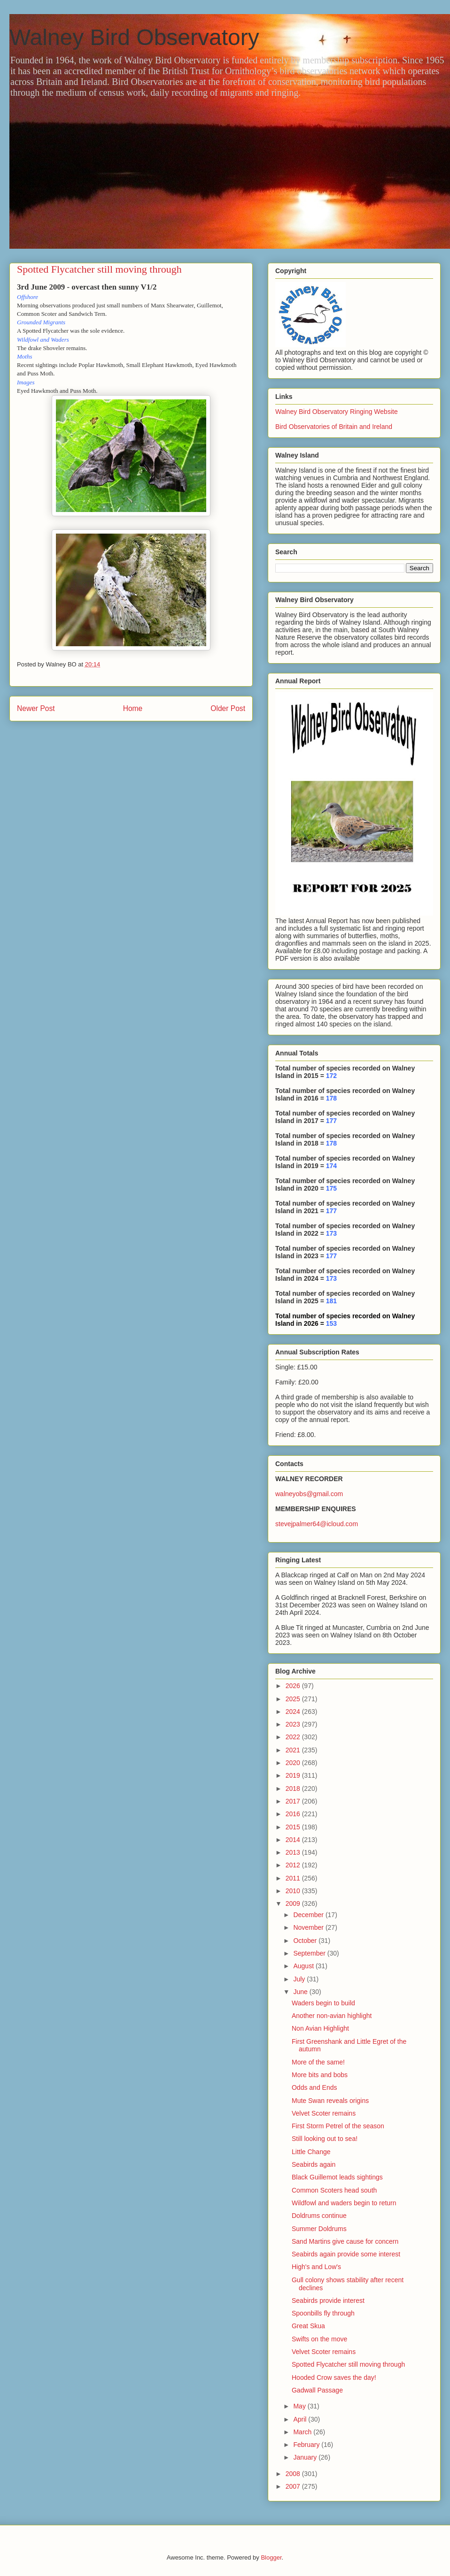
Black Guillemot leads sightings (337, 2177)
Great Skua (308, 2326)
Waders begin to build (323, 2003)
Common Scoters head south (334, 2190)
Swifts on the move (319, 2339)
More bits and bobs (320, 2075)
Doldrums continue (319, 2215)
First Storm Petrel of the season (338, 2126)
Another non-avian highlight (332, 2015)
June (301, 1991)
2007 (294, 2486)
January (305, 2457)
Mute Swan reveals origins (330, 2100)
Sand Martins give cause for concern (345, 2241)
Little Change (311, 2152)
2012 (294, 1865)
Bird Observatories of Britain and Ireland (333, 426)
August (304, 1966)
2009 (294, 1903)
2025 (294, 1699)
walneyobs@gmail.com (309, 1494)
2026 (294, 1685)
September (310, 1953)
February (307, 2444)
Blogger (271, 2557)
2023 (294, 1724)
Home (133, 708)
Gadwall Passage (317, 2390)
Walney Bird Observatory (134, 37)
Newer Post (36, 708)
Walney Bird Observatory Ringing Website (336, 411)
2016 (294, 1814)
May (300, 2406)
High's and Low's (316, 2266)
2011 (294, 1878)
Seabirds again (313, 2164)
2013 (294, 1852)
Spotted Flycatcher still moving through (348, 2364)
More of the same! (318, 2062)
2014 (294, 1839)
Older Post (227, 708)
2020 (294, 1762)
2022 (294, 1737)
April (300, 2419)
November (309, 1927)
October (305, 1940)
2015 (294, 1827)
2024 (294, 1711)
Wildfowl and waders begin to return (344, 2203)
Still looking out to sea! (324, 2138)
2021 (294, 1750)
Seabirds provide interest (328, 2300)
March (303, 2432)
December (309, 1915)
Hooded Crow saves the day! (334, 2377)
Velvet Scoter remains (324, 2113)
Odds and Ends (314, 2087)
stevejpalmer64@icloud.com (316, 1524)
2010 (294, 1891)
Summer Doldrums (319, 2228)
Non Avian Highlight (320, 2028)
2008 (294, 2473)
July (300, 1979)
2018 (294, 1788)
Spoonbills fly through (323, 2313)
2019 (294, 1775)
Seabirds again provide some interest (346, 2254)
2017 (294, 1801)
